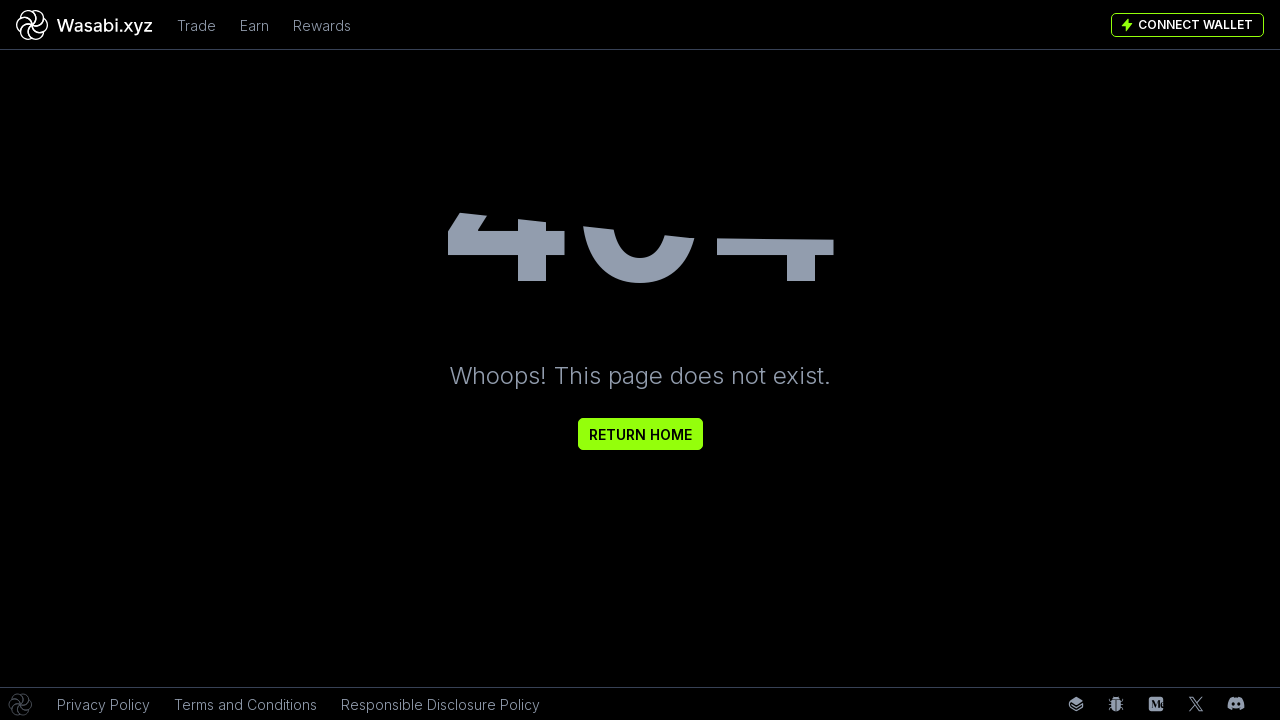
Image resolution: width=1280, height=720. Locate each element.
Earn (254, 25)
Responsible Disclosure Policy (440, 704)
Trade (196, 25)
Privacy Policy (103, 704)
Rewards (322, 25)
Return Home (640, 434)
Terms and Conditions (245, 704)
